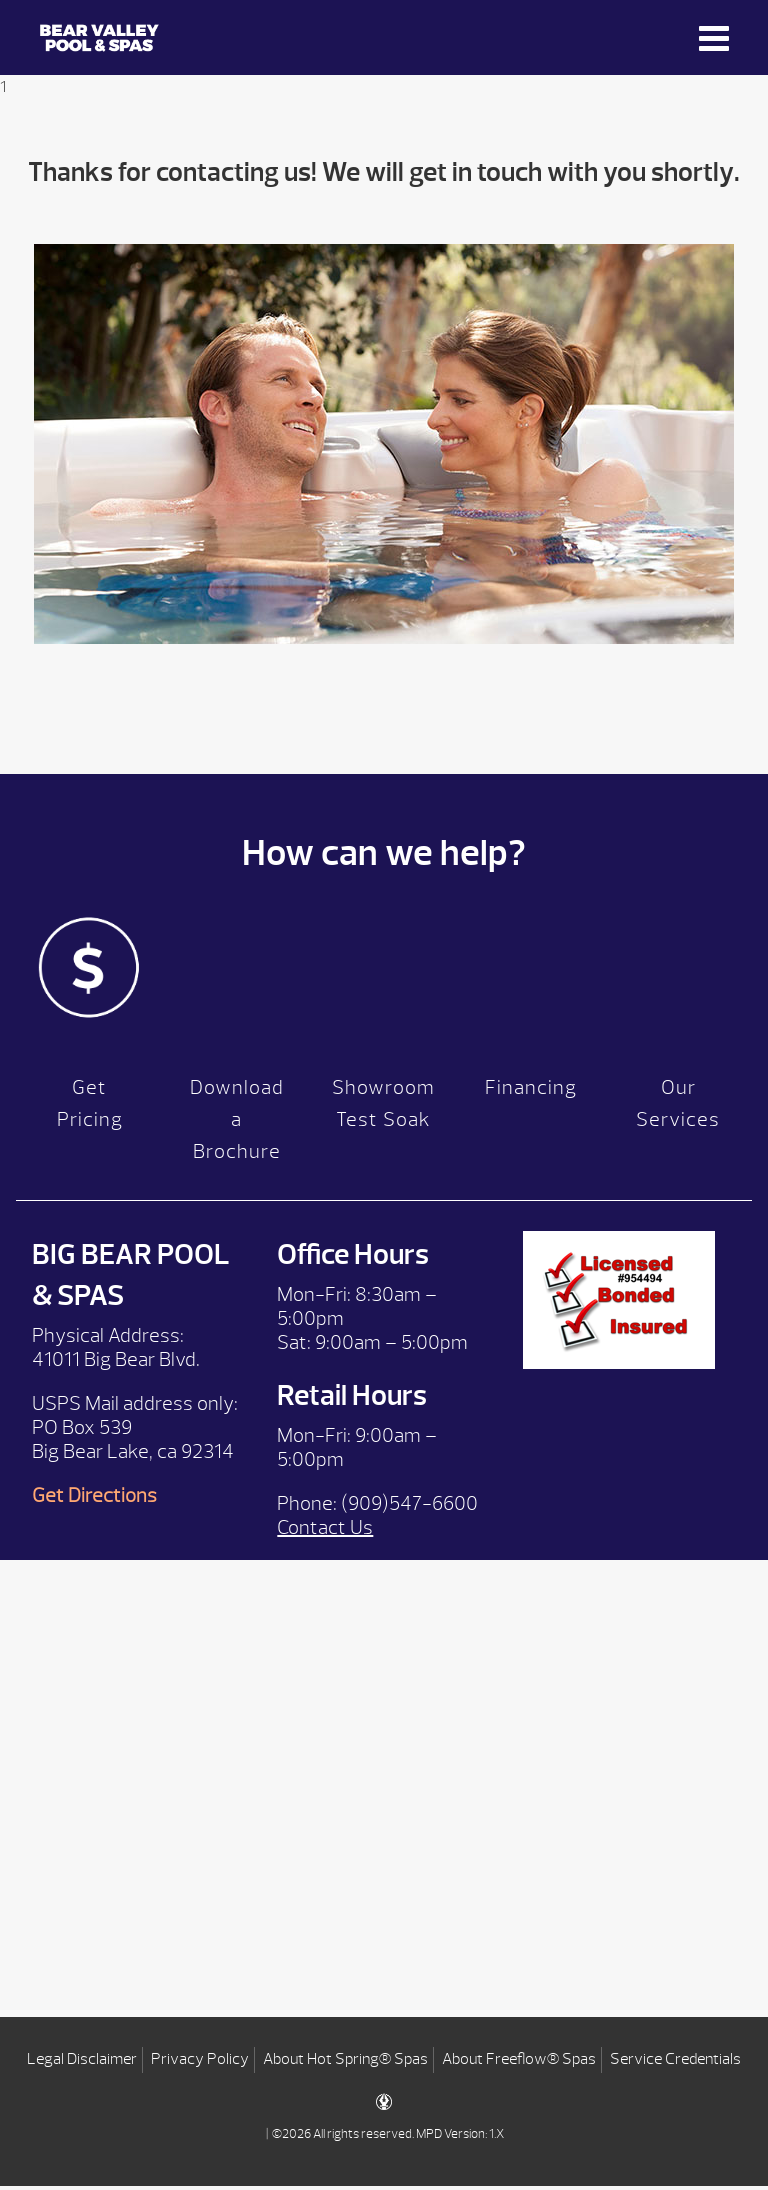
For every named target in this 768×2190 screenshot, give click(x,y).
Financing (531, 1091)
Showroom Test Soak (383, 1107)
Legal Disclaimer (82, 2063)
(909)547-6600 (409, 1507)
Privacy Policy (200, 2063)
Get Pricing (90, 1107)
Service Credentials (675, 2063)
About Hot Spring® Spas (345, 2063)
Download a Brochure (237, 1123)
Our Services (678, 1107)
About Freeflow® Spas (519, 2063)
